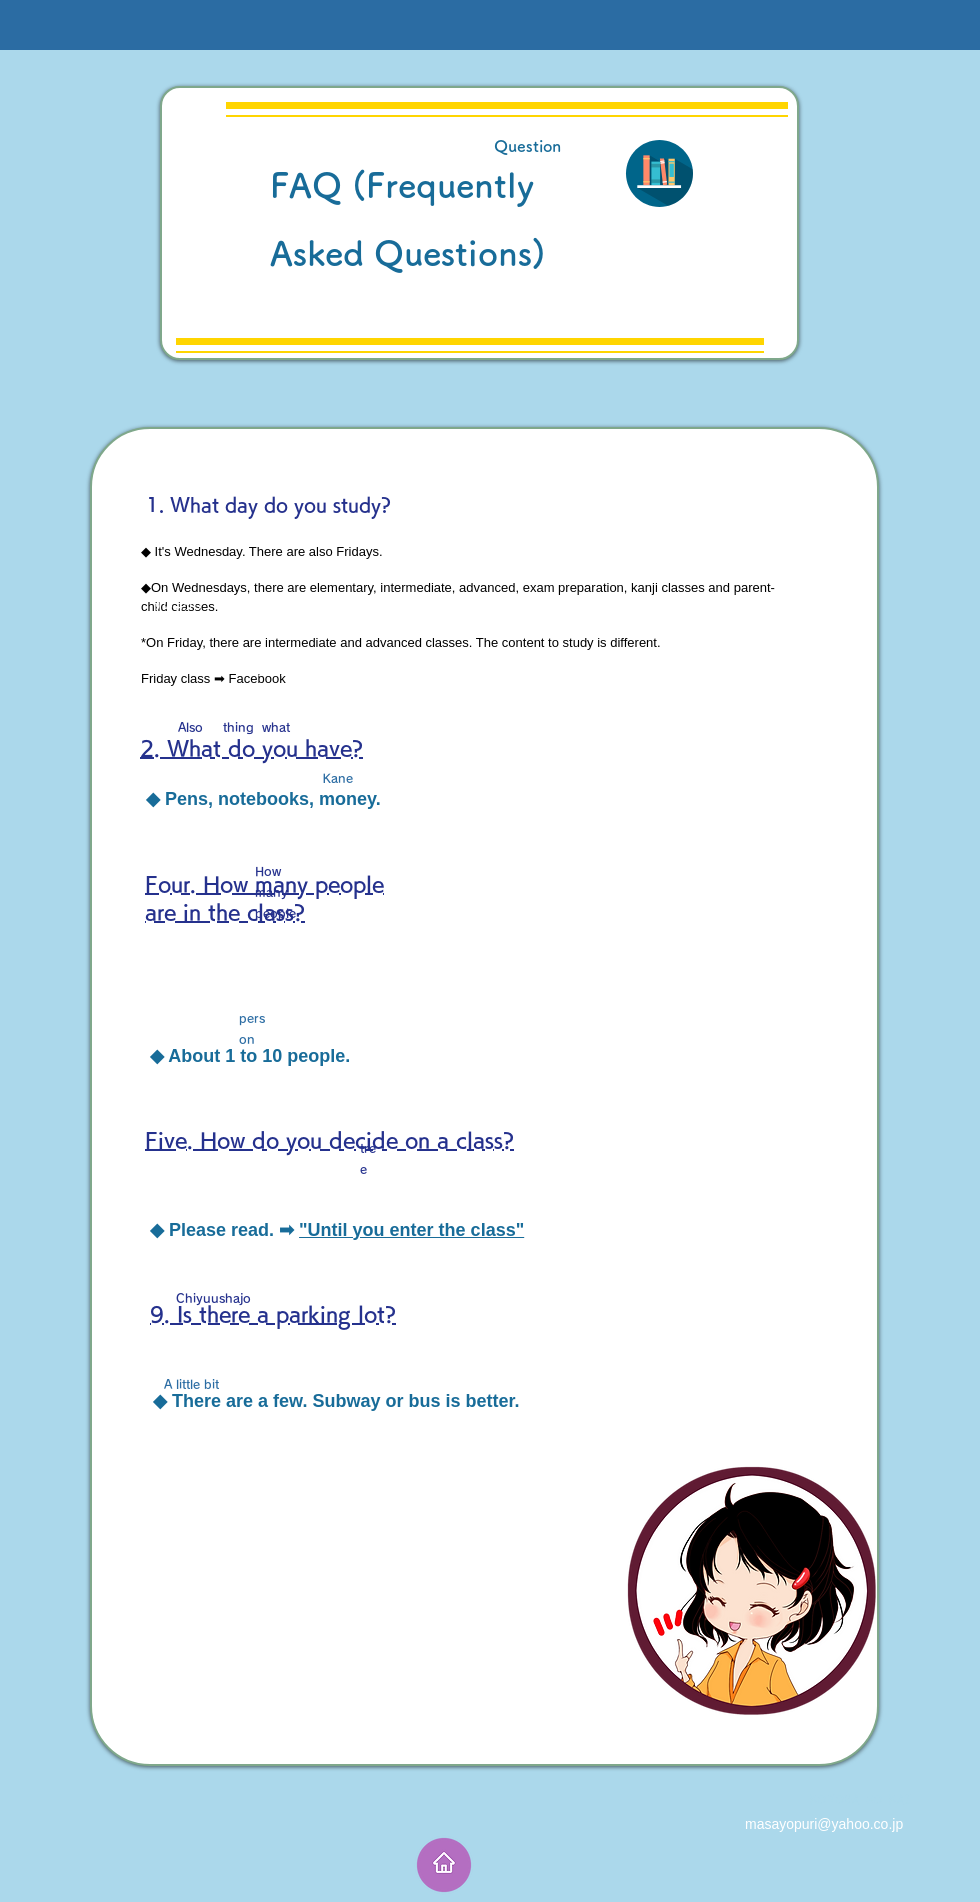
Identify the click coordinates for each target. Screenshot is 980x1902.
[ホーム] (444, 1865)
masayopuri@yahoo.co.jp (824, 1824)
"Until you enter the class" (411, 1230)
